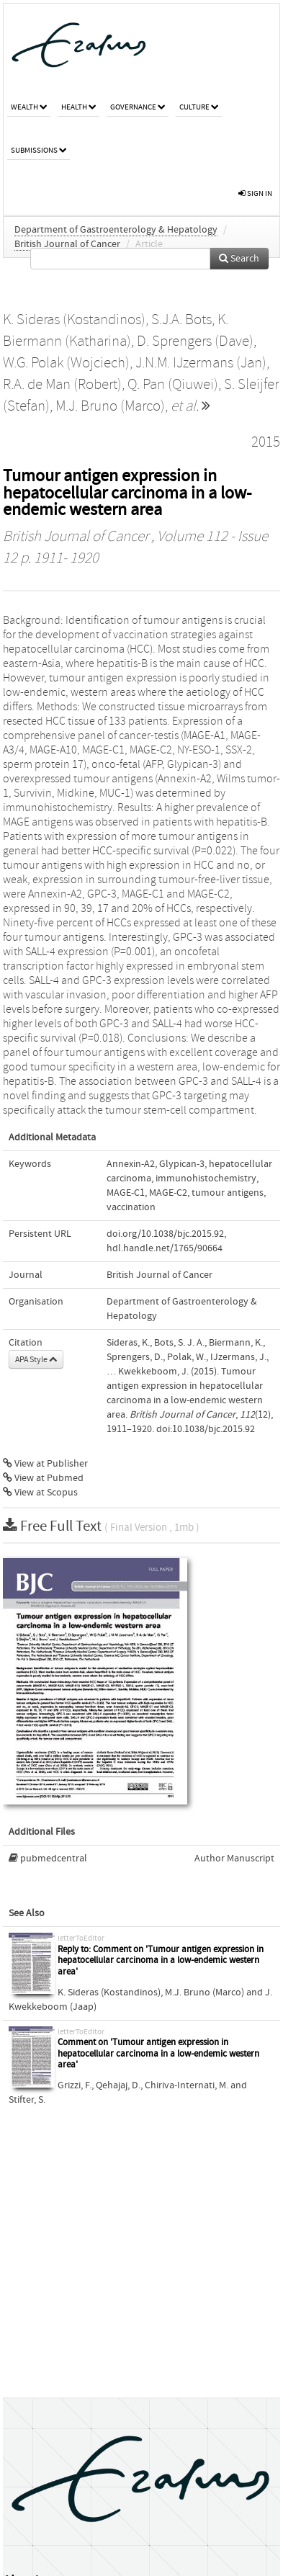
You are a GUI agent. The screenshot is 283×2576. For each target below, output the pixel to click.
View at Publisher (45, 1464)
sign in (255, 193)
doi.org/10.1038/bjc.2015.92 (165, 1234)
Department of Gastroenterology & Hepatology (115, 230)
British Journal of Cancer (67, 244)
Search (239, 258)
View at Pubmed (43, 1478)
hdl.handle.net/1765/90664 (165, 1248)
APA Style (36, 1359)
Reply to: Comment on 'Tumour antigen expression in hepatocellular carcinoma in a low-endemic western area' (161, 1960)
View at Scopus (40, 1492)
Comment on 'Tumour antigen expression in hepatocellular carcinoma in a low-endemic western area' (158, 2053)
